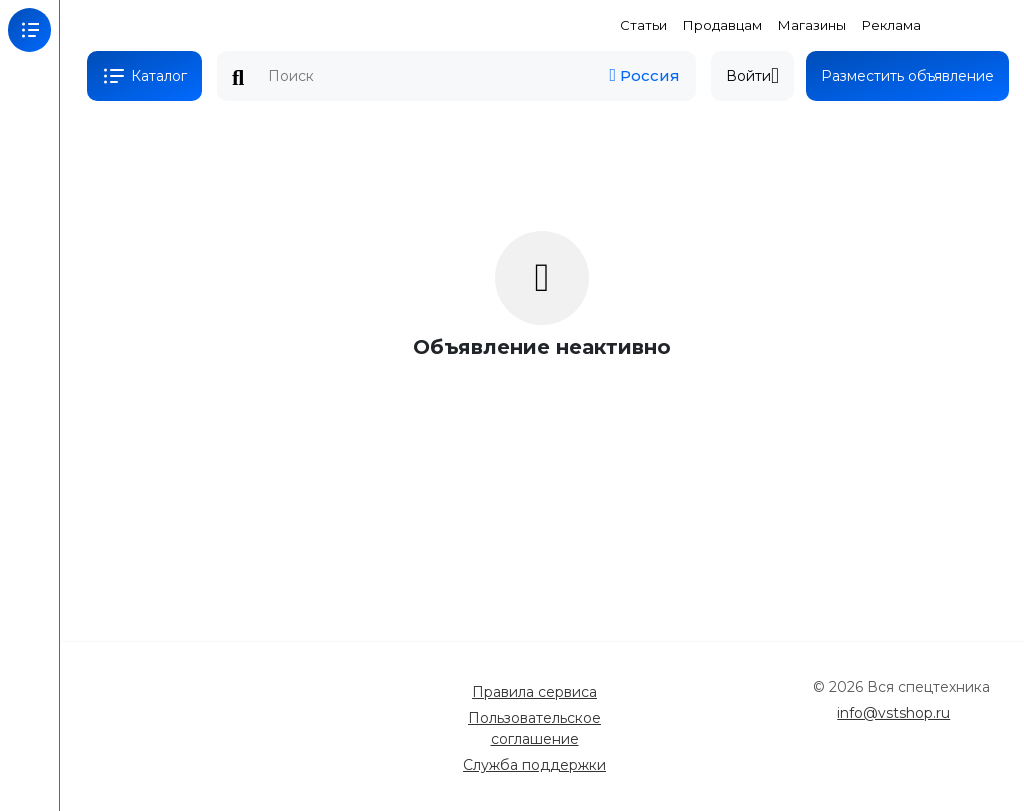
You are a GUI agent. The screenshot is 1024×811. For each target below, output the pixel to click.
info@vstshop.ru (893, 713)
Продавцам (722, 25)
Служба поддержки (534, 765)
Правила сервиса (534, 692)
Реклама (891, 25)
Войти (752, 76)
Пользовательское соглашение (534, 728)
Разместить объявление (907, 76)
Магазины (812, 25)
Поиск (238, 78)
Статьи (643, 25)
